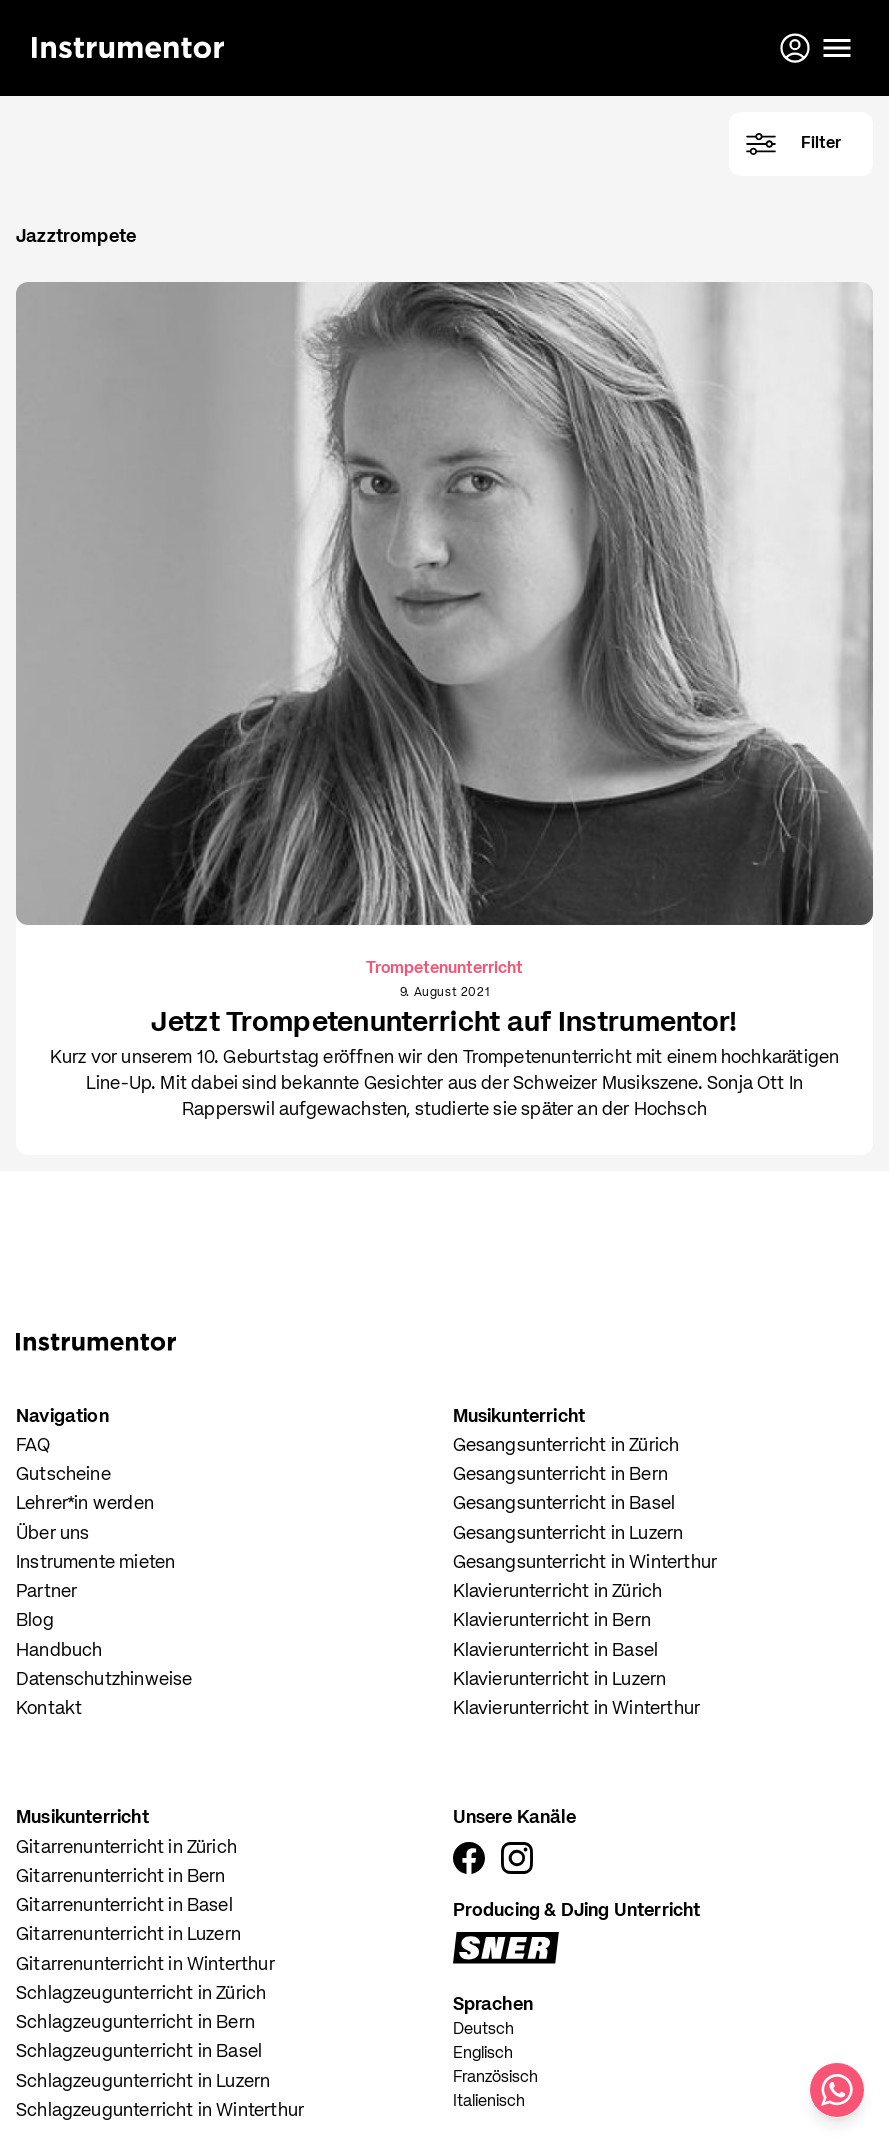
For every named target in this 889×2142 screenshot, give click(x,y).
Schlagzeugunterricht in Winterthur (160, 2111)
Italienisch (489, 2102)
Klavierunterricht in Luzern (560, 1680)
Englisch (483, 2054)
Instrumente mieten (95, 1563)
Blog (35, 1621)
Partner (46, 1592)
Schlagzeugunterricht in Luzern (143, 2082)
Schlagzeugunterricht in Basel (139, 2052)
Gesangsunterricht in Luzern (568, 1534)
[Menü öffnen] (837, 48)
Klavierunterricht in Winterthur (577, 1709)
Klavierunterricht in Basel (556, 1651)
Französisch (495, 2078)
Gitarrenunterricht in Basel (124, 1906)
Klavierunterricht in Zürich (558, 1592)
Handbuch (59, 1651)
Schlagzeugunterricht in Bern (135, 2023)
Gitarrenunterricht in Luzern (128, 1935)
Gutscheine (63, 1475)
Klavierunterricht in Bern (552, 1621)
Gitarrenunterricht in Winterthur (145, 1965)
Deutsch (483, 2030)
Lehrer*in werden (85, 1504)
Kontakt (49, 1709)
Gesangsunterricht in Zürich (566, 1446)
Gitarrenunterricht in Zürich (126, 1848)
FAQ (33, 1446)
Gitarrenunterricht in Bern (121, 1877)
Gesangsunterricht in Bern (561, 1475)
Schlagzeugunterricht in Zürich (141, 1994)
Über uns (52, 1534)
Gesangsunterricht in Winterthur (585, 1563)
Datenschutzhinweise (104, 1680)
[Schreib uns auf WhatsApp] (837, 2090)
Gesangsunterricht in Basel (564, 1504)
